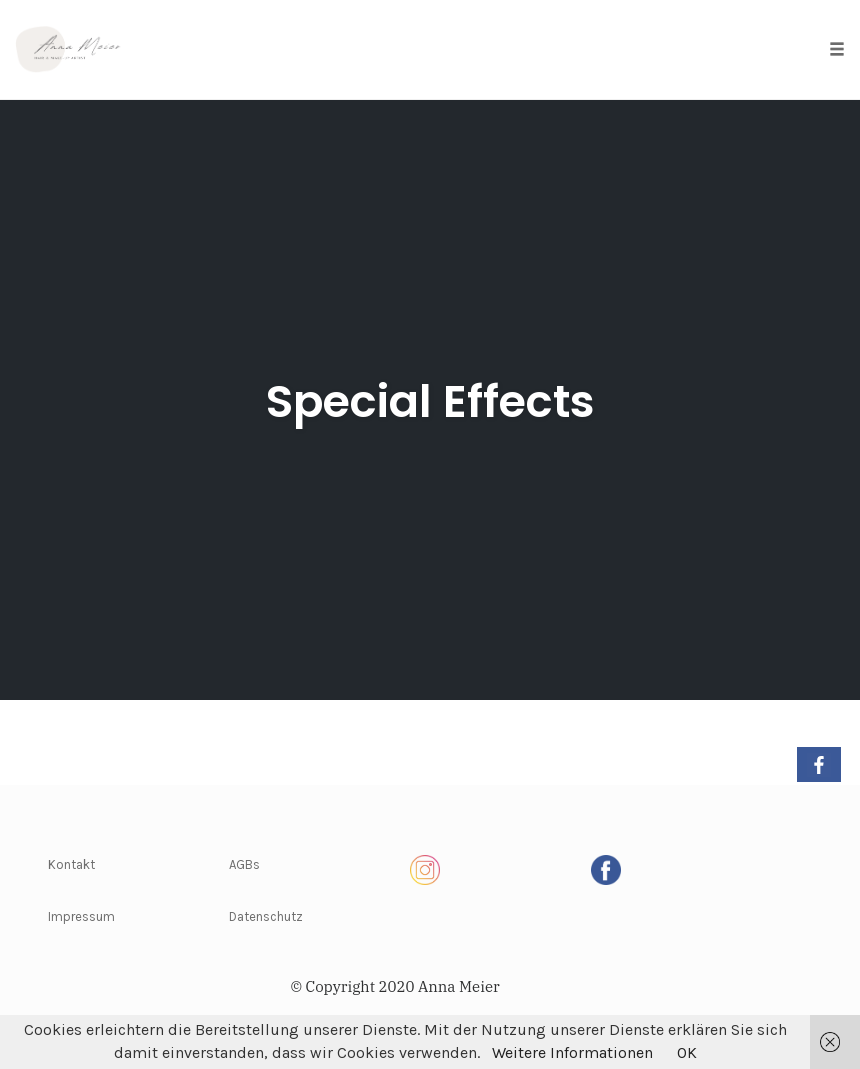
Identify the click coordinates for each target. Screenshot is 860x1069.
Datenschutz (266, 916)
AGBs (244, 864)
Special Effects (430, 401)
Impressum (81, 916)
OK (687, 1052)
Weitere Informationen (572, 1052)
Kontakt (71, 864)
